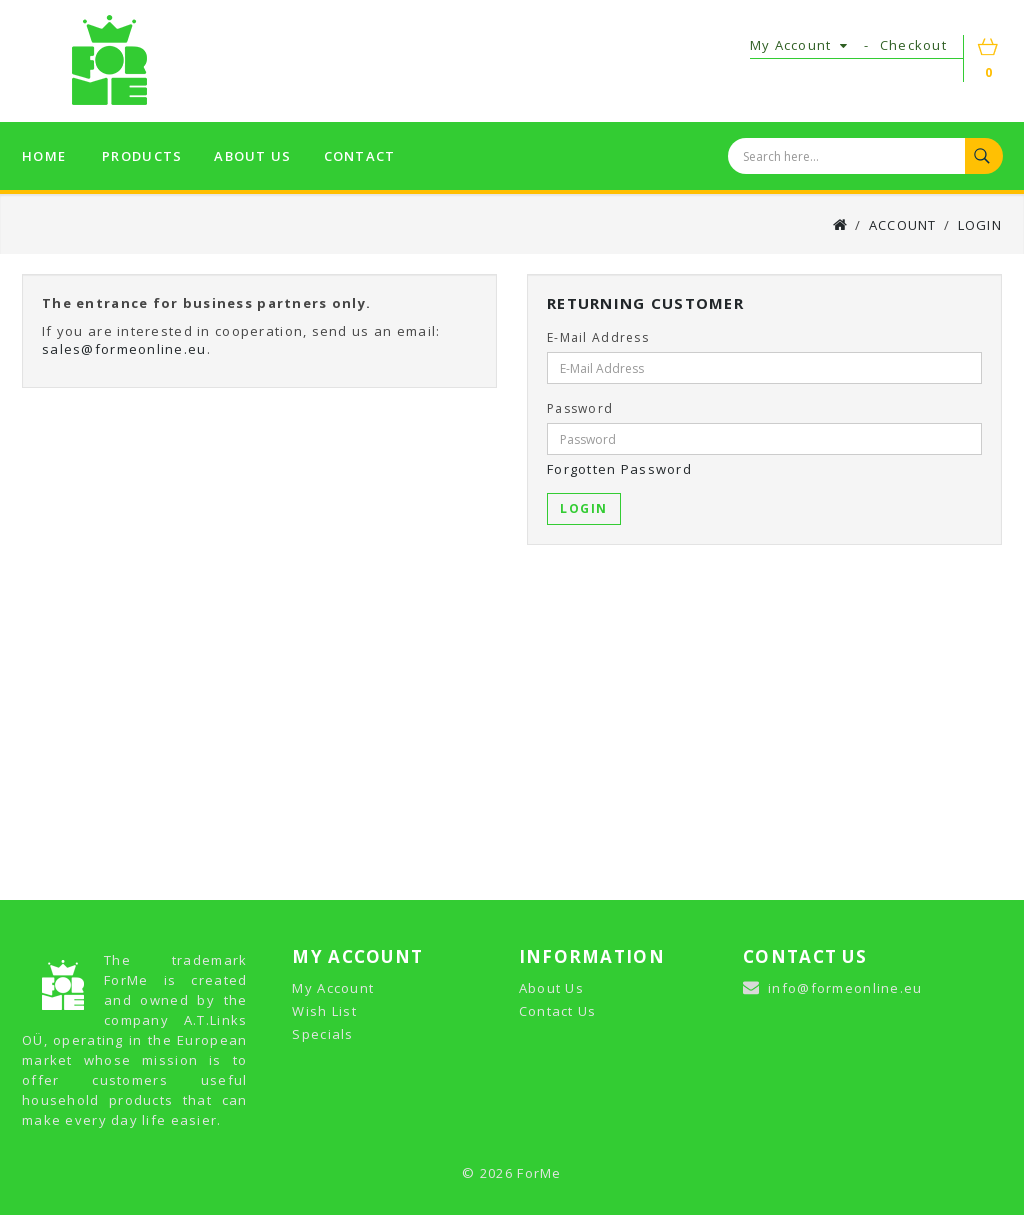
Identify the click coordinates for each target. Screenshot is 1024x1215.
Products (142, 156)
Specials (322, 1034)
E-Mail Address (598, 337)
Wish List (324, 1011)
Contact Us (558, 1011)
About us (252, 156)
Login (980, 225)
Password (580, 408)
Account (903, 225)
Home (44, 156)
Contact (360, 156)
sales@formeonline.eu (124, 349)
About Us (551, 988)
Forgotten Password (619, 469)
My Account (333, 988)
